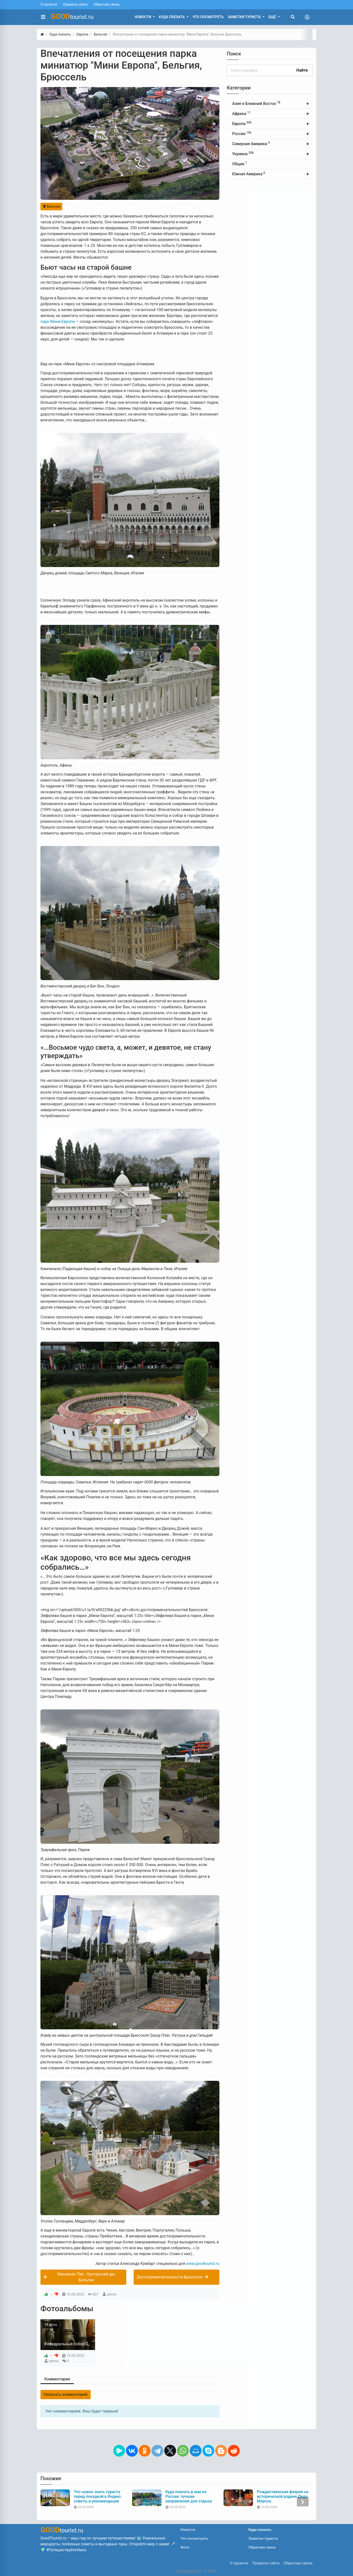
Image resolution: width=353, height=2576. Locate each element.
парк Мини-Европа (57, 321)
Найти (302, 70)
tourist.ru (72, 16)
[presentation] (50, 2501)
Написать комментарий (66, 2394)
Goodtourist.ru (189, 2571)
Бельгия (51, 206)
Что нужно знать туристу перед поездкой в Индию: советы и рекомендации (97, 2496)
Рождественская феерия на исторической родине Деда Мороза (282, 2496)
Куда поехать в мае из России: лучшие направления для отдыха (188, 2496)
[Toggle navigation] (307, 17)
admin (112, 2294)
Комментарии (57, 2379)
